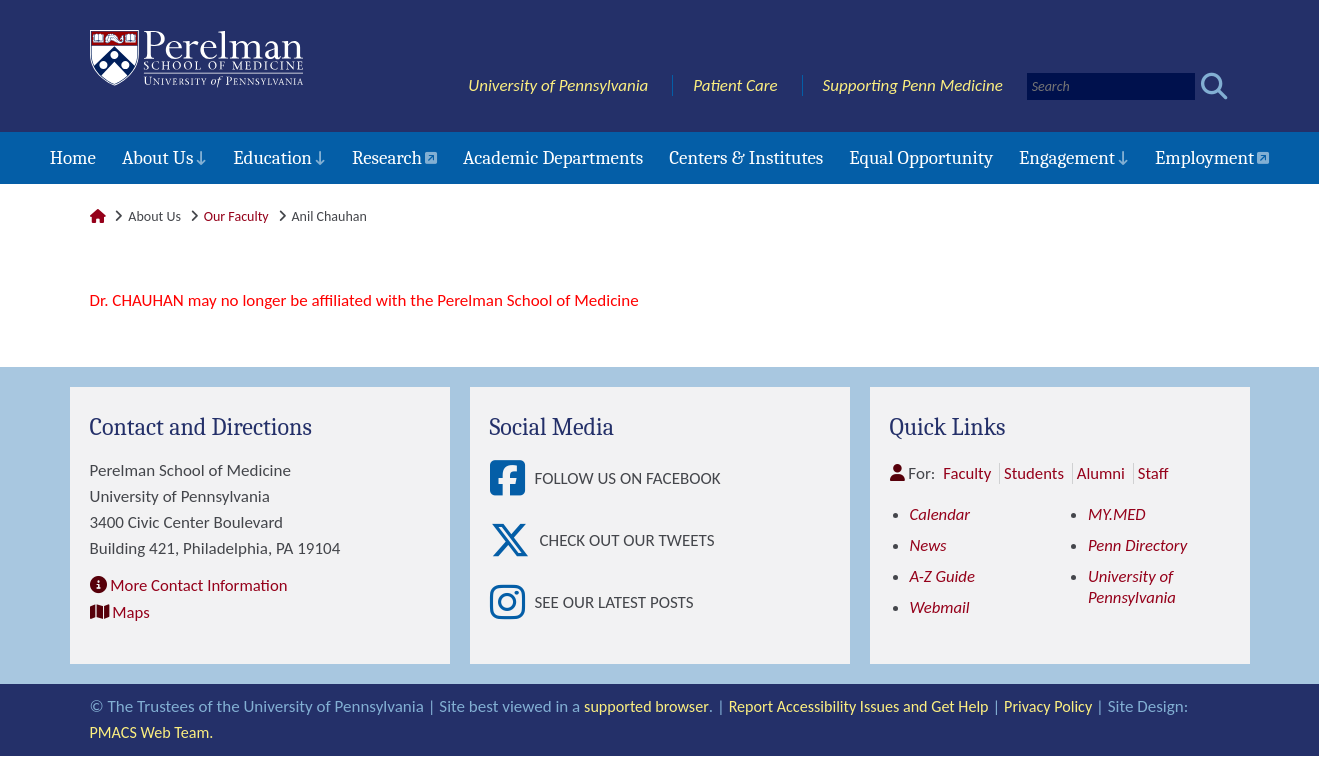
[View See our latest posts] (512, 605)
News (929, 545)
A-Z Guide (943, 576)
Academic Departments (553, 158)
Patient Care (735, 85)
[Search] (1111, 86)
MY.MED (1117, 514)
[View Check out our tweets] (515, 542)
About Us (157, 158)
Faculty (967, 473)
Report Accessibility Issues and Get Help (871, 709)
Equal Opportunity (921, 158)
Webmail (940, 607)
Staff (1156, 473)
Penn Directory (1138, 545)
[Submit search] (1214, 86)
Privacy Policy (1070, 709)
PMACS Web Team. (155, 735)
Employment (1204, 158)
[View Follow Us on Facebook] (512, 479)
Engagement (1067, 158)
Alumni (1103, 473)
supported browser (649, 709)
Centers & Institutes (746, 158)
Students (1035, 473)
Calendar (941, 514)
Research (387, 158)
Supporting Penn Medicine (913, 85)
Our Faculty (236, 216)
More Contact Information (200, 584)
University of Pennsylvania (558, 85)
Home (73, 158)
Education (272, 158)
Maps (131, 610)
